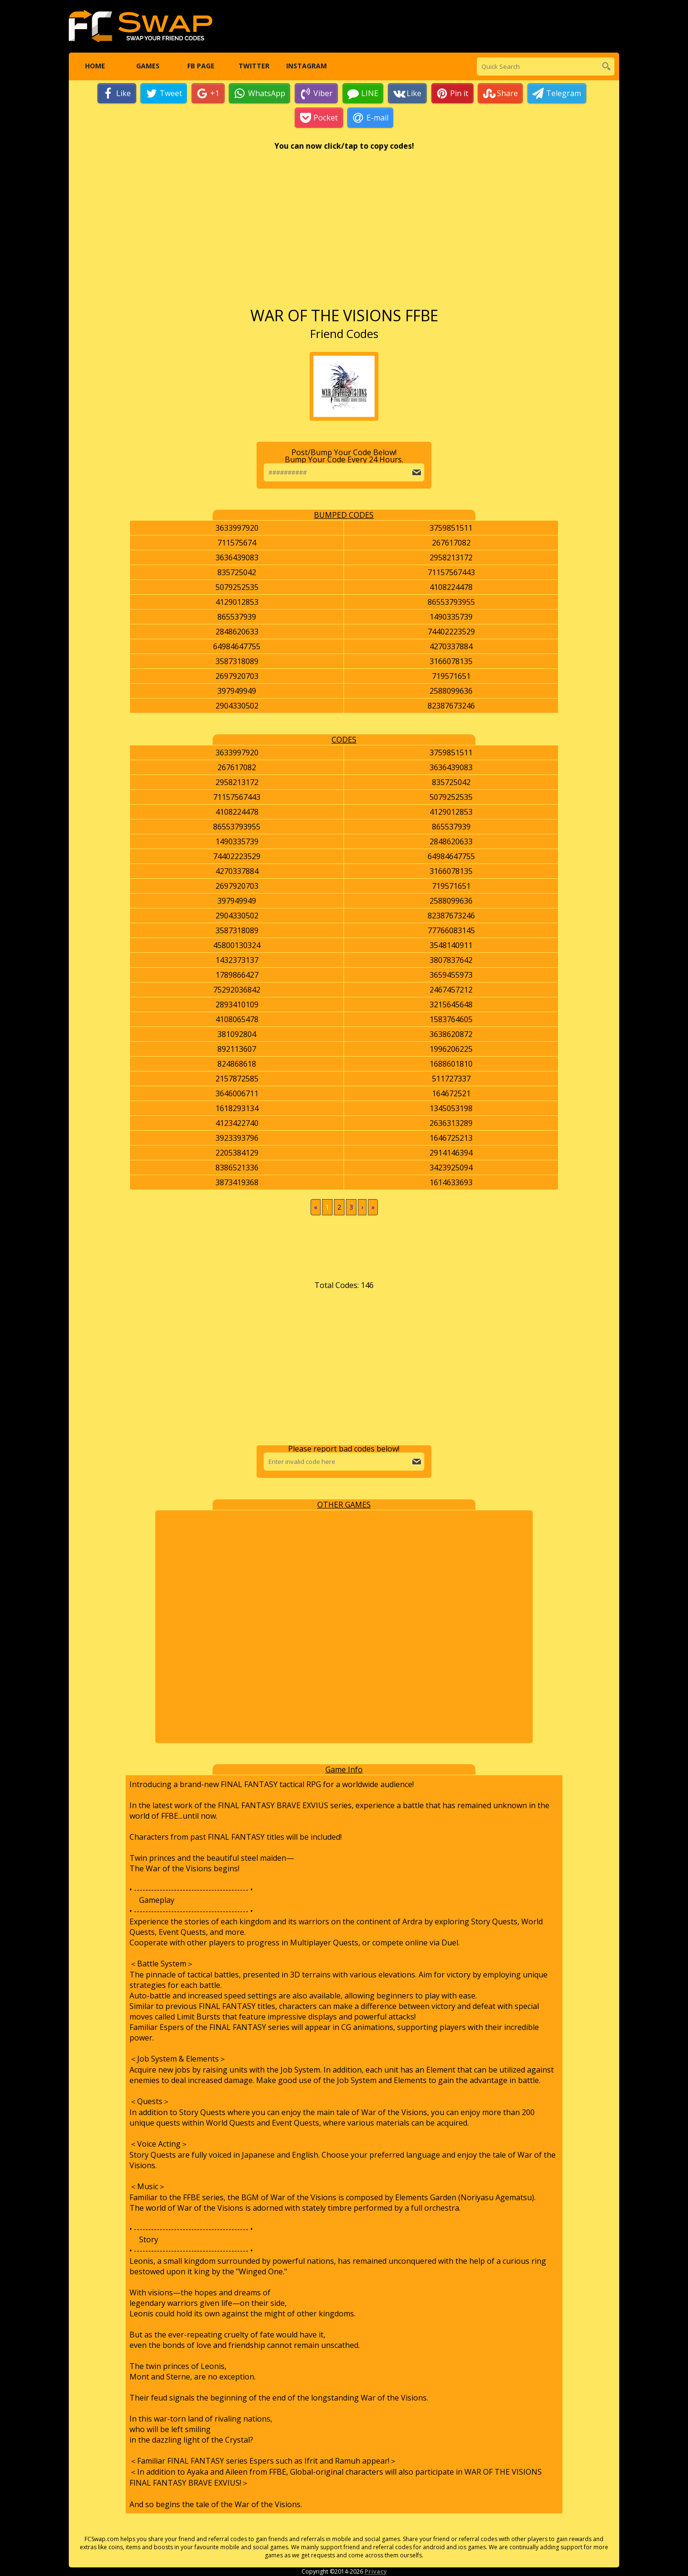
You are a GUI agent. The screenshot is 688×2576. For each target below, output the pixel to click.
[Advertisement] (344, 234)
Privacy (376, 2572)
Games (148, 66)
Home (95, 66)
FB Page (200, 66)
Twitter (253, 66)
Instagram (306, 66)
